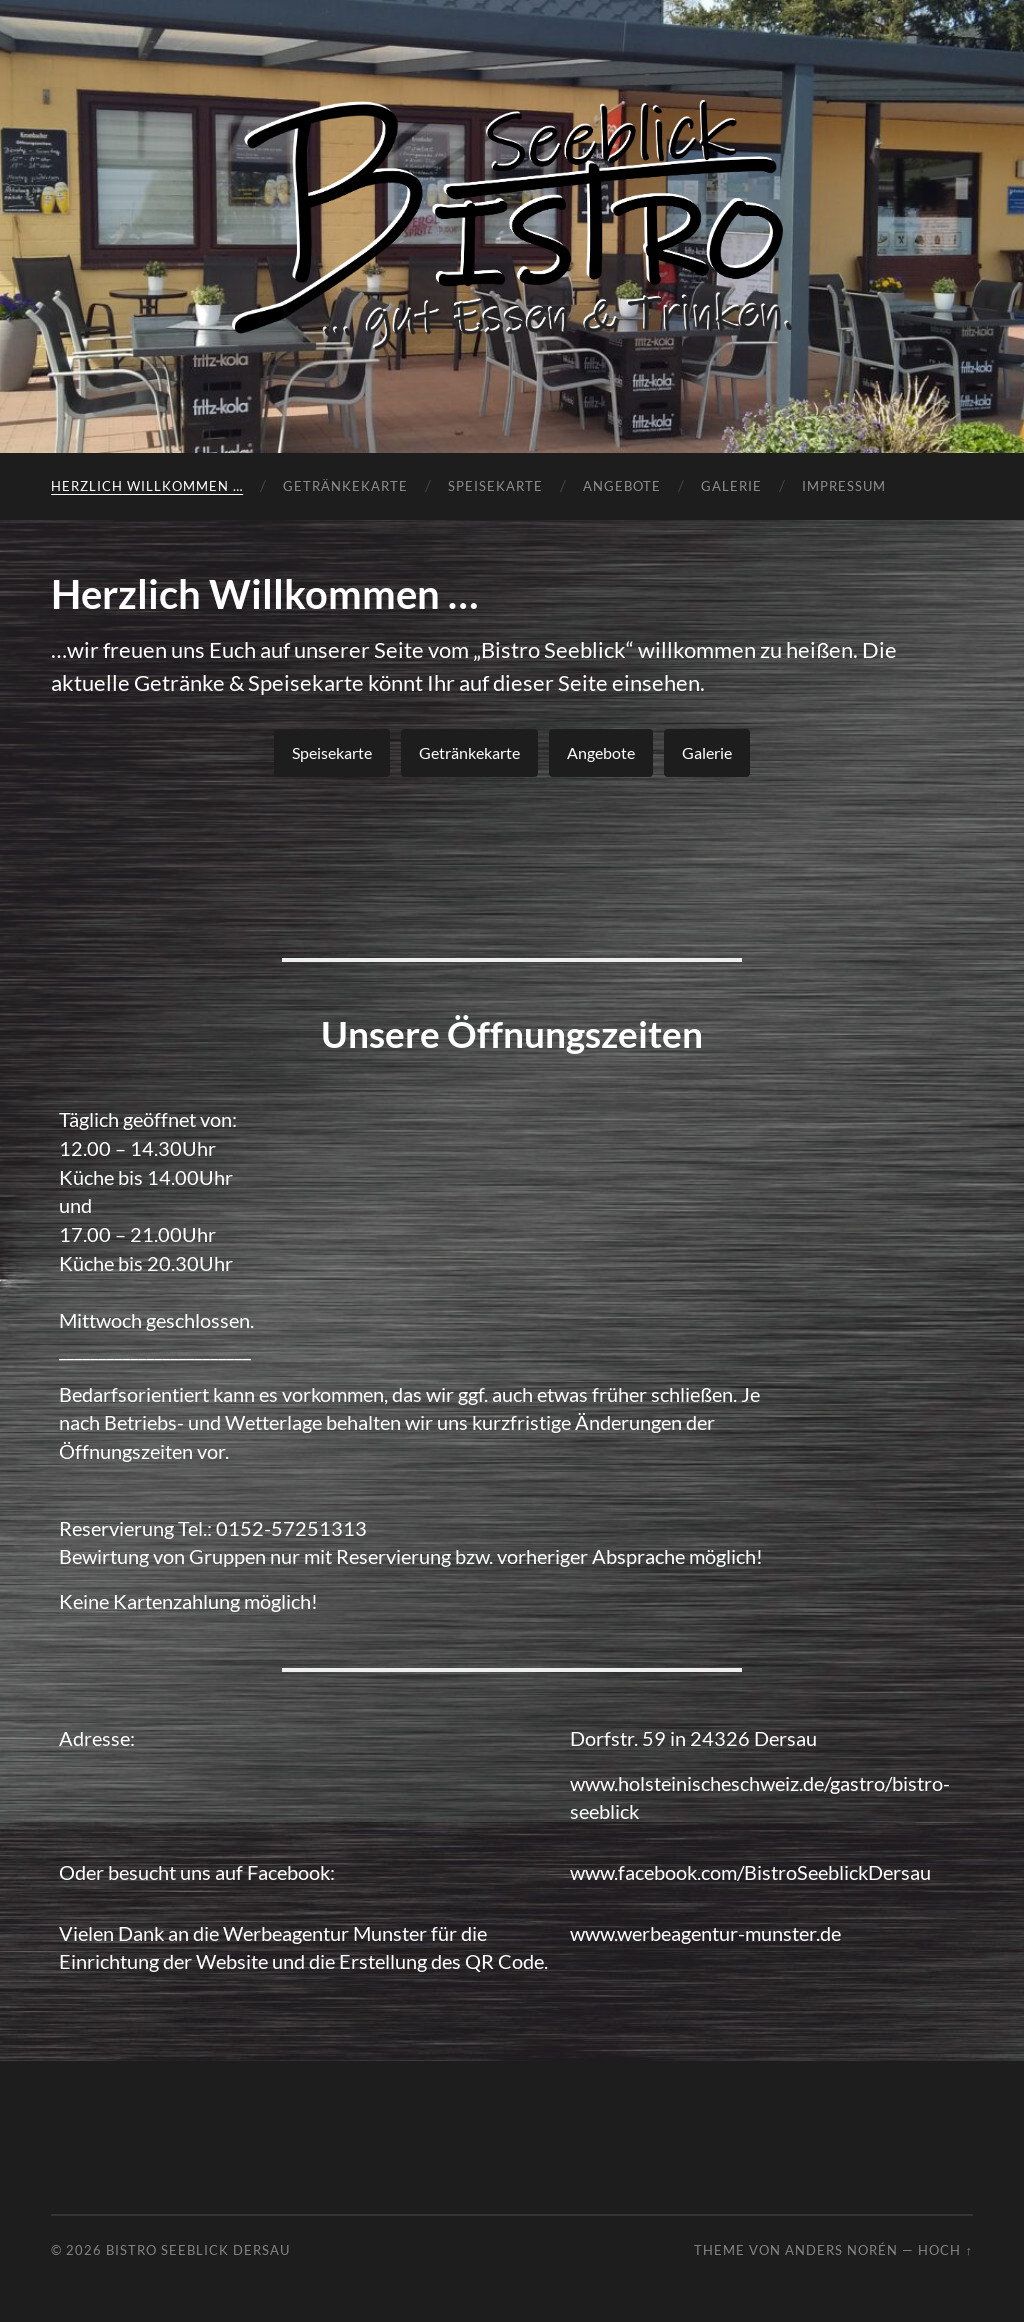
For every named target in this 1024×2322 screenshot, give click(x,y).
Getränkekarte (345, 486)
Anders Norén (841, 2250)
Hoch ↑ (945, 2250)
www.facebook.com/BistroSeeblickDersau (750, 1872)
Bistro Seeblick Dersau (198, 2250)
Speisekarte (495, 486)
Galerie (731, 486)
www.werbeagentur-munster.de (705, 1933)
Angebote (622, 486)
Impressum (844, 486)
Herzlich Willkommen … (147, 486)
